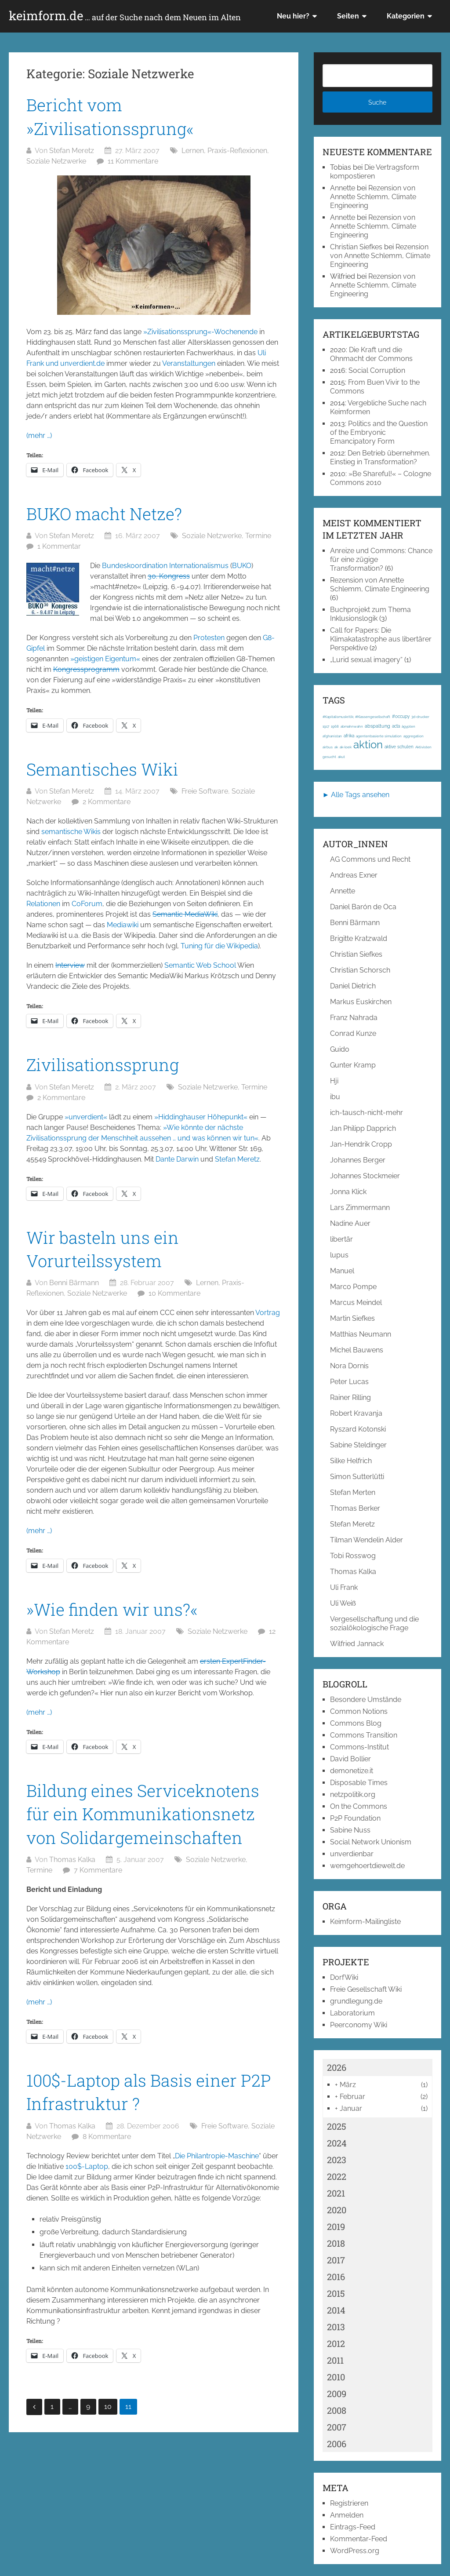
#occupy (401, 716)
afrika (349, 735)
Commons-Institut (359, 1747)
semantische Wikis (71, 831)
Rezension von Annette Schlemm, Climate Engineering (373, 197)
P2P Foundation (355, 1818)
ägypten (408, 726)
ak (336, 747)
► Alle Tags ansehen (356, 795)
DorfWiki (344, 1977)
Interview (70, 965)
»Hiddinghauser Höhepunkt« (200, 1117)
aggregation (413, 736)
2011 (335, 2360)
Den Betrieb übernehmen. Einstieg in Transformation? (380, 457)
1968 (335, 726)
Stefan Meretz (71, 150)
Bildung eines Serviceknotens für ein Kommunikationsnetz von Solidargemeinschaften (142, 1813)
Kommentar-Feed (358, 2539)
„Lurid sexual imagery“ (366, 660)
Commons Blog (355, 1723)
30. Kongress (169, 576)
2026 (336, 2067)
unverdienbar (352, 1854)
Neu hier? (293, 16)
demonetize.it (351, 1771)
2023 (336, 2159)
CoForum (87, 904)
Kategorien (406, 16)
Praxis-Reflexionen (237, 150)
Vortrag (267, 1312)
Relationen (43, 904)
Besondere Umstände (365, 1699)
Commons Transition (363, 1735)
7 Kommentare (98, 1870)
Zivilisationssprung (102, 1064)
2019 (336, 2226)
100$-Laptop (86, 2166)
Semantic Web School (200, 965)
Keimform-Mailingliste (365, 1921)
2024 (337, 2143)
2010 (336, 2377)
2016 (336, 2276)
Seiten (348, 16)
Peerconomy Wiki (358, 2025)
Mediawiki (122, 925)
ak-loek (346, 747)
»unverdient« (86, 1117)
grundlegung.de (356, 2001)
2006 (336, 2443)
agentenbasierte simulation (379, 736)
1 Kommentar (59, 546)
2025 (336, 2126)
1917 (326, 726)
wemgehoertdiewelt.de (367, 1866)
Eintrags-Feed (352, 2527)
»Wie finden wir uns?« (112, 1609)
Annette (342, 188)
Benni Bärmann (74, 1283)
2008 (336, 2410)
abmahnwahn (352, 726)
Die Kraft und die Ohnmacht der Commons (371, 354)
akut (341, 756)
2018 (336, 2243)
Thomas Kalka (72, 1859)
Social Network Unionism (370, 1842)
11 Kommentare (133, 161)
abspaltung (377, 726)
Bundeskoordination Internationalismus (165, 565)
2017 (336, 2260)
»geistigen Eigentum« (105, 659)
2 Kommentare (107, 802)
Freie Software (204, 791)
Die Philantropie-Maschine (217, 2156)
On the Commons (358, 1806)
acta (396, 726)
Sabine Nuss (350, 1830)
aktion (368, 744)
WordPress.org (354, 2551)
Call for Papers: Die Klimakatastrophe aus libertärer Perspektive (381, 639)
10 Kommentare (174, 1293)
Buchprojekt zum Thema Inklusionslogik (370, 614)
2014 (336, 2310)
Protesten (209, 638)
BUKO (241, 565)
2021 (336, 2193)
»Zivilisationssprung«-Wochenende (200, 332)
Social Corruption (376, 370)
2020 (336, 2209)
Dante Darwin (177, 1159)
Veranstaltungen (188, 363)
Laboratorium (352, 2013)
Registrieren (349, 2503)
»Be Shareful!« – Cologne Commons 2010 (380, 478)
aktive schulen (399, 746)
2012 (336, 2343)
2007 (336, 2427)
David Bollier (350, 1759)
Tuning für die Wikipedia (219, 946)
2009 (336, 2393)
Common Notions (359, 1711)
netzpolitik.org (352, 1794)
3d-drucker (420, 716)
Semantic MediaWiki (185, 914)
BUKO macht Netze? (104, 514)
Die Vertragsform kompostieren (374, 171)
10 (108, 2406)
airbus (328, 747)
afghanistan (332, 736)
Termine (258, 536)
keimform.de (125, 16)
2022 (336, 2176)
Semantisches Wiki (102, 769)
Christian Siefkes (356, 247)
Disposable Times (359, 1782)
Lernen (192, 150)
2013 (336, 2326)
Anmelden (346, 2515)
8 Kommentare (107, 2136)
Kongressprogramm (86, 669)
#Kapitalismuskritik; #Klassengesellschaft (356, 716)
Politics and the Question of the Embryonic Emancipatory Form (379, 432)
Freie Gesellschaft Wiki (366, 1989)
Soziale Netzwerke (56, 161)
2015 (336, 2293)
